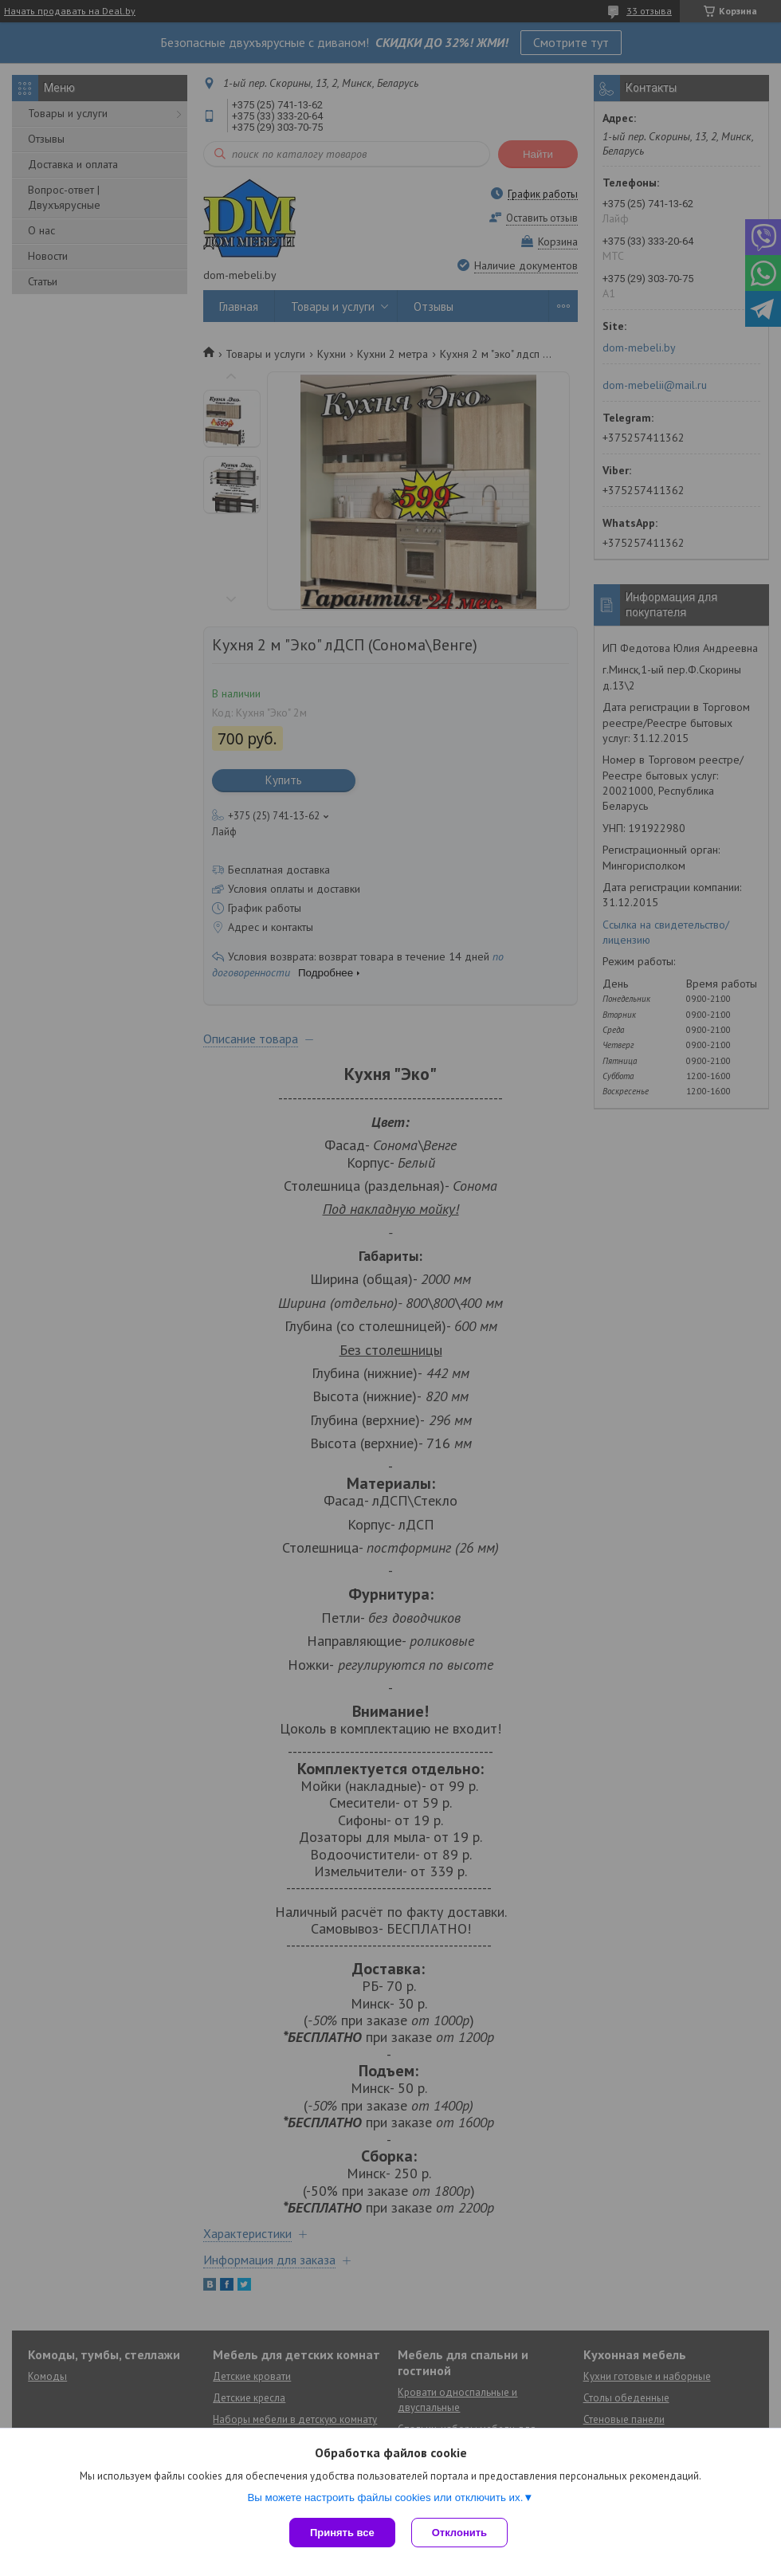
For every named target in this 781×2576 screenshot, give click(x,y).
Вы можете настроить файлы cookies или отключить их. (385, 2497)
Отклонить (459, 2533)
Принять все (342, 2533)
